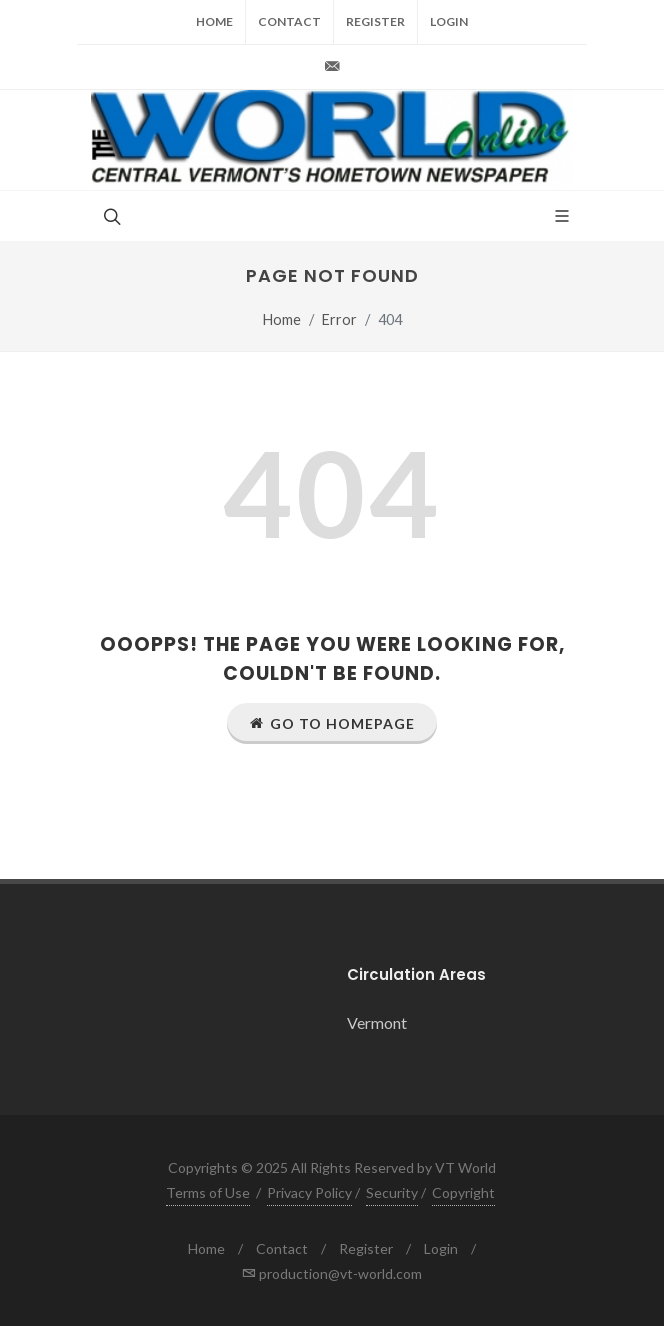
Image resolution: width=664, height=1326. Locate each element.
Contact (289, 21)
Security (392, 1192)
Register (375, 21)
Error (339, 319)
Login (449, 21)
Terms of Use (208, 1192)
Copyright (463, 1192)
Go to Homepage (332, 723)
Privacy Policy (309, 1192)
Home (214, 21)
